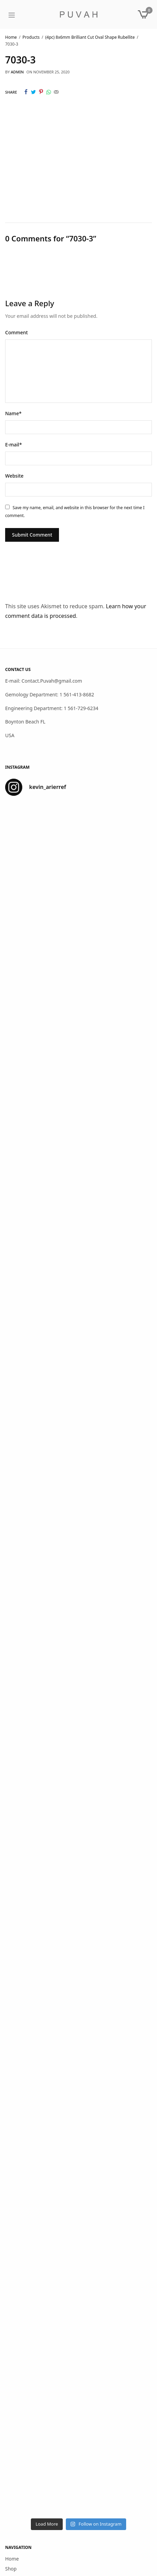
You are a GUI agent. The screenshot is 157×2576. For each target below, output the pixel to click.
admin (17, 71)
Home (12, 2558)
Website (14, 475)
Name (13, 413)
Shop (10, 2568)
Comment (16, 332)
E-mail (13, 444)
